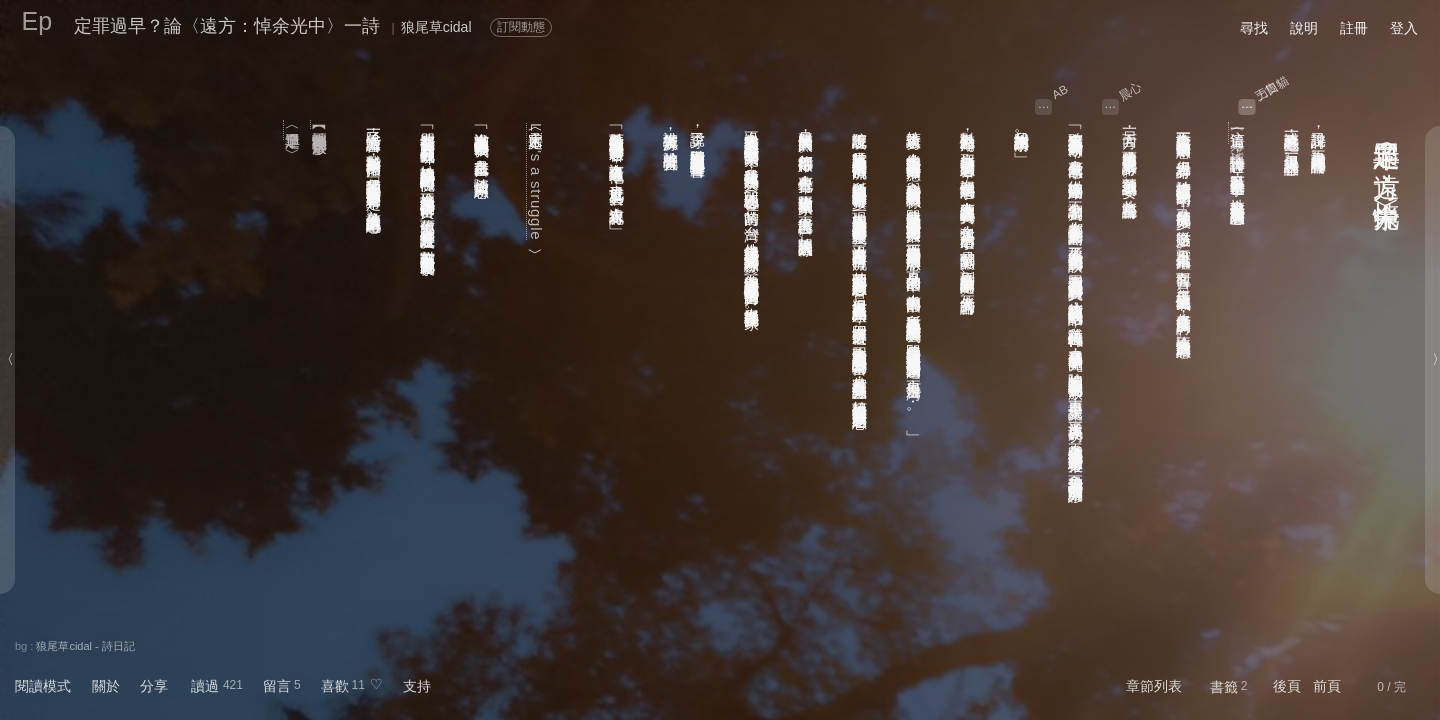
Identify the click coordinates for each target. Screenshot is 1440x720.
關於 (106, 686)
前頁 (1327, 686)
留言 (277, 686)
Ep (37, 21)
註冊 (1354, 28)
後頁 (1287, 686)
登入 (1404, 28)
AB (1060, 92)
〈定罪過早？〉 (293, 130)
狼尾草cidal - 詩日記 (85, 646)
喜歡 (335, 686)
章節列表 (1154, 686)
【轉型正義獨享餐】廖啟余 (320, 124)
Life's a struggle (536, 181)
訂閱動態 (521, 27)
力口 (1268, 91)
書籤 (1224, 687)
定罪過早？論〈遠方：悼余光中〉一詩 (227, 26)
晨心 (1130, 91)
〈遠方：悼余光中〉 (1238, 133)
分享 (154, 686)
